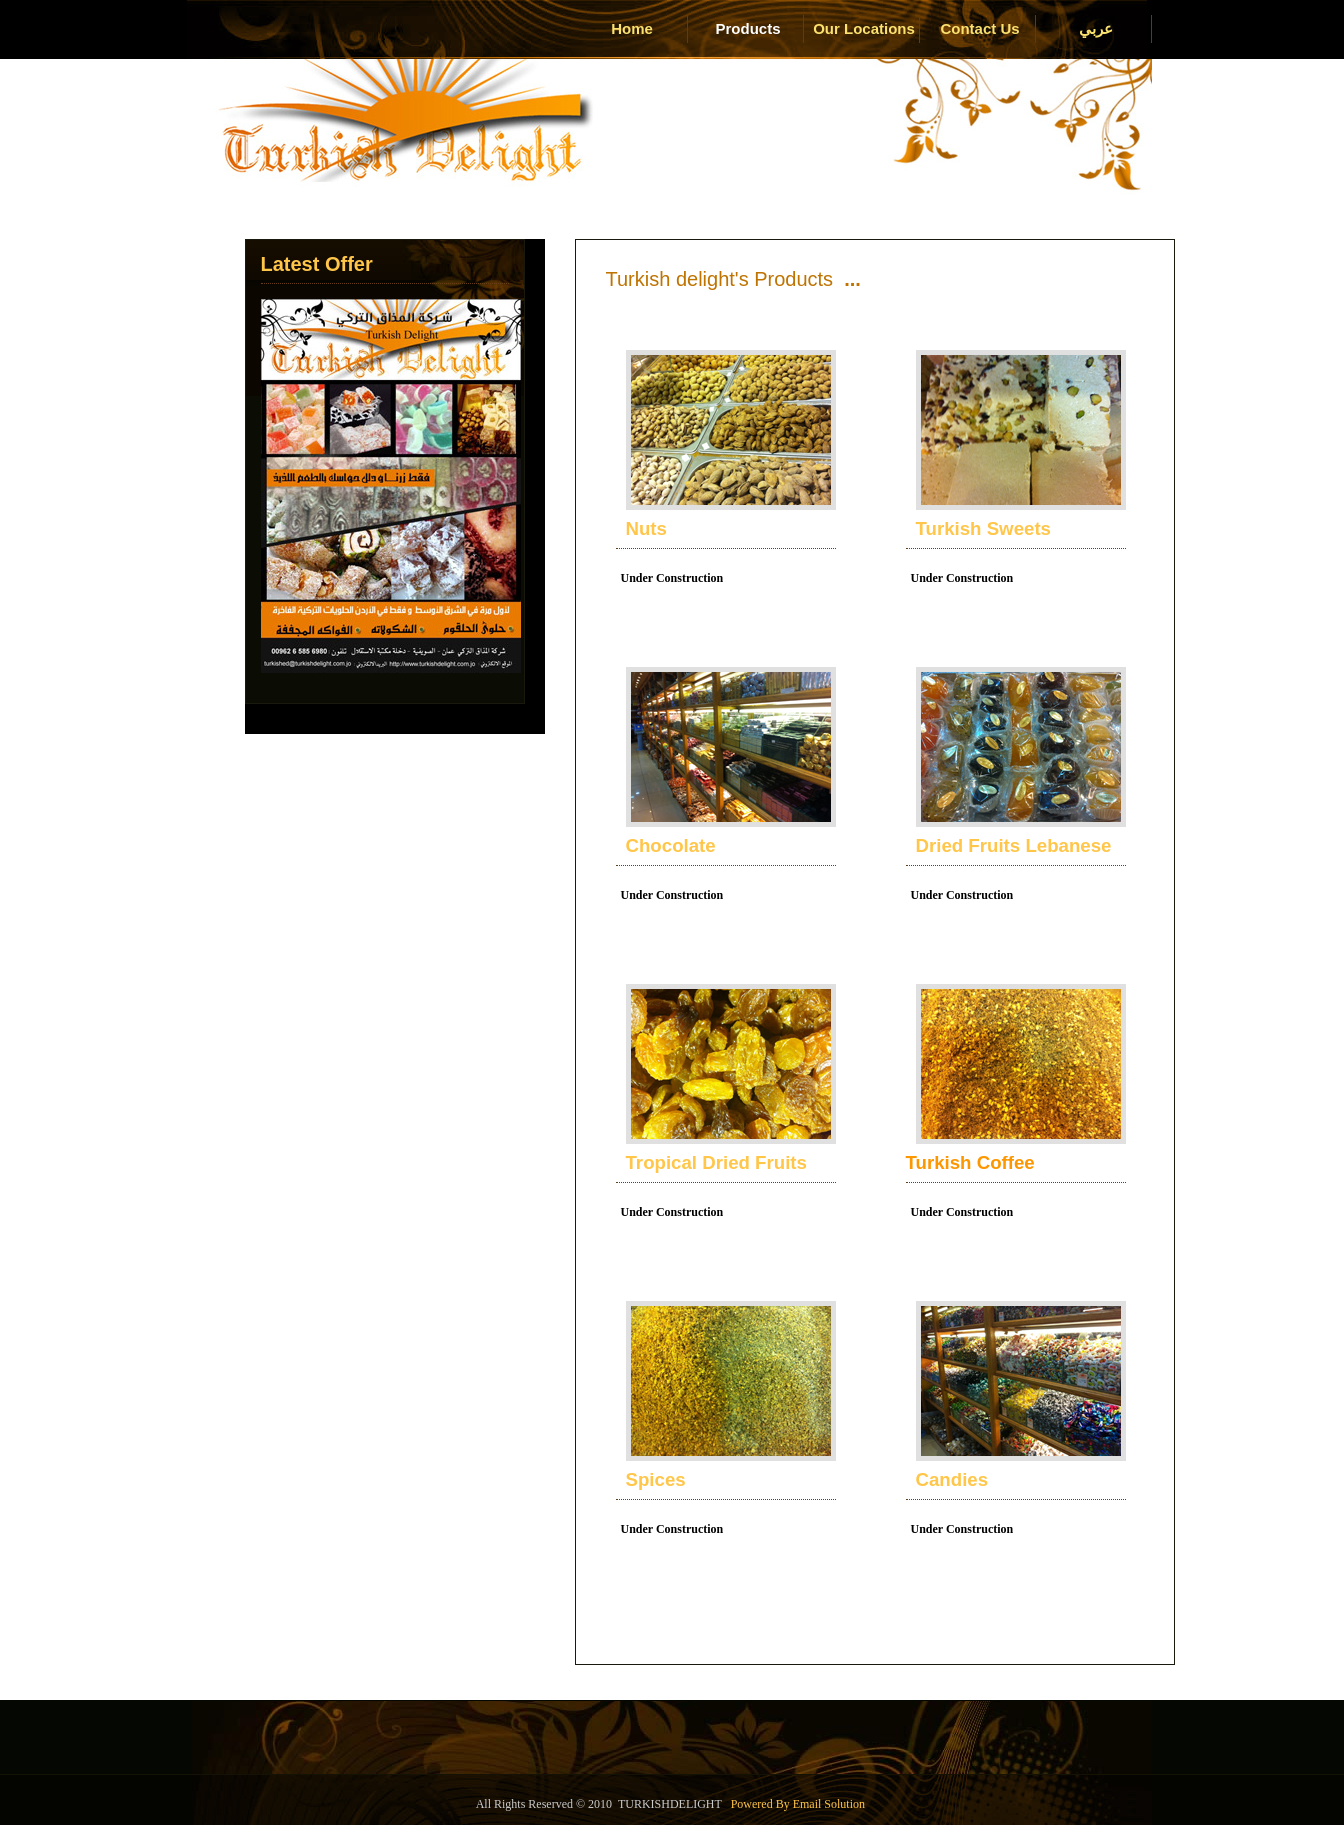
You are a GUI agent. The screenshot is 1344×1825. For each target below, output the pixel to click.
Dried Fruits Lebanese (1014, 845)
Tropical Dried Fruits (716, 1162)
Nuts (646, 528)
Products (747, 28)
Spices (656, 1479)
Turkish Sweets (983, 528)
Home (632, 28)
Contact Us (979, 28)
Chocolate (671, 845)
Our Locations (864, 28)
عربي (1096, 28)
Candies (952, 1479)
